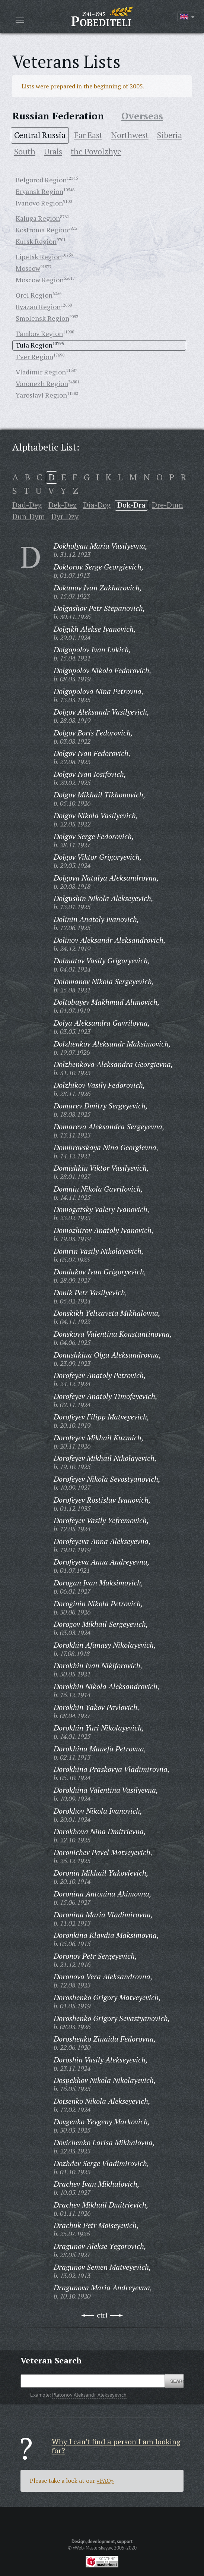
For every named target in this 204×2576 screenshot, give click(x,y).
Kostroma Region (42, 229)
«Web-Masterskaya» (92, 2548)
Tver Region (34, 356)
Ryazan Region (38, 306)
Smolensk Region (42, 318)
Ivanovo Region (39, 202)
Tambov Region (39, 333)
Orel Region (34, 295)
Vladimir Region (41, 371)
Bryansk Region (39, 191)
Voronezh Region (42, 383)
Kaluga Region (38, 218)
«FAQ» (105, 2480)
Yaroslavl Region (41, 394)
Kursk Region (36, 241)
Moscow (28, 268)
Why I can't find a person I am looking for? (116, 2446)
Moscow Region (40, 279)
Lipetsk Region (39, 256)
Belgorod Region (41, 179)
